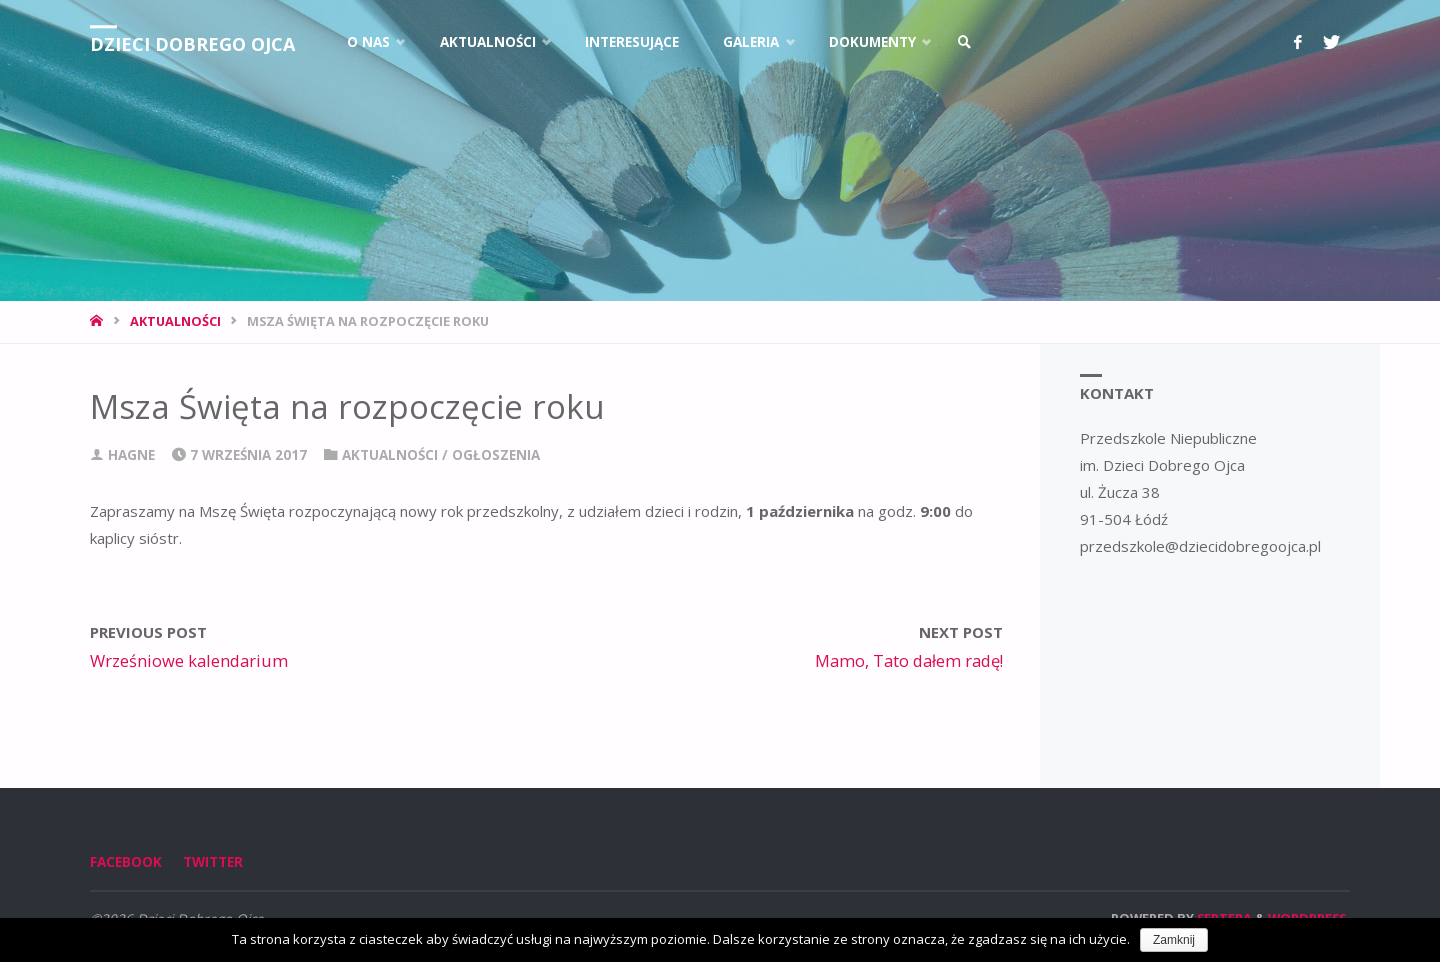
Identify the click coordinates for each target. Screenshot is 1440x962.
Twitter (213, 862)
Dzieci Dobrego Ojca (192, 44)
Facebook (126, 862)
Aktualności (175, 321)
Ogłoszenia (496, 455)
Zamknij (1174, 940)
